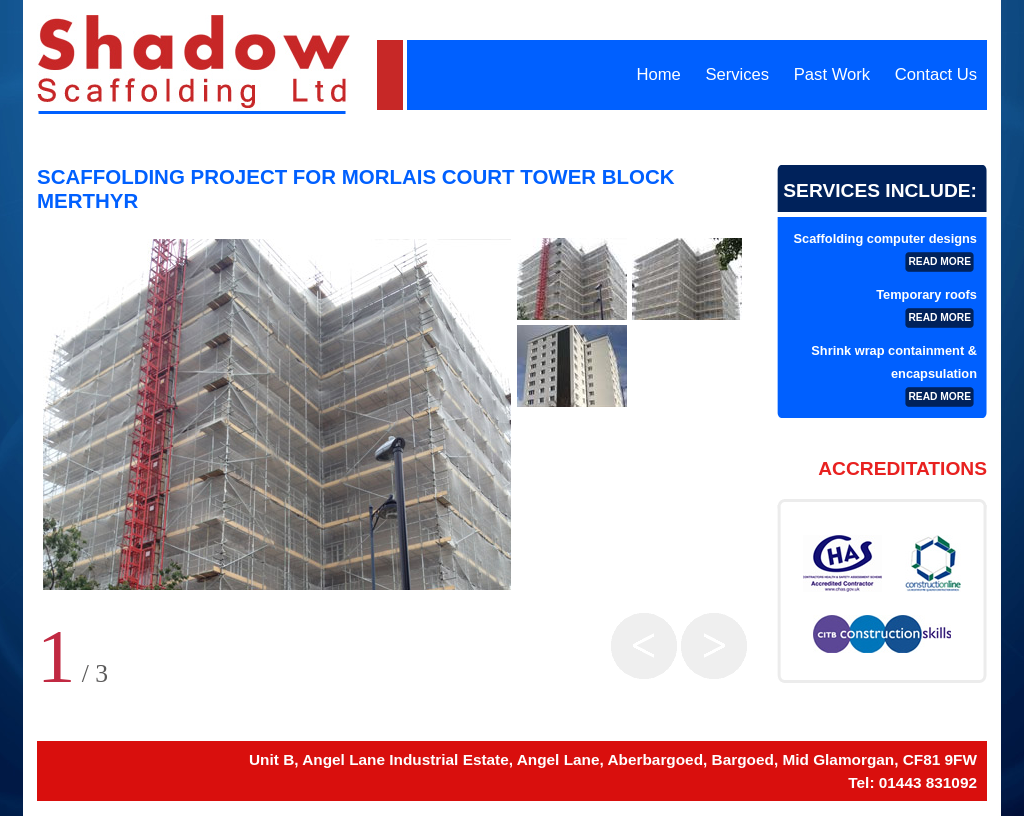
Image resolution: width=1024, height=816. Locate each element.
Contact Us (936, 74)
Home (658, 74)
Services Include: (880, 190)
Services (737, 74)
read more (939, 261)
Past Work (832, 74)
